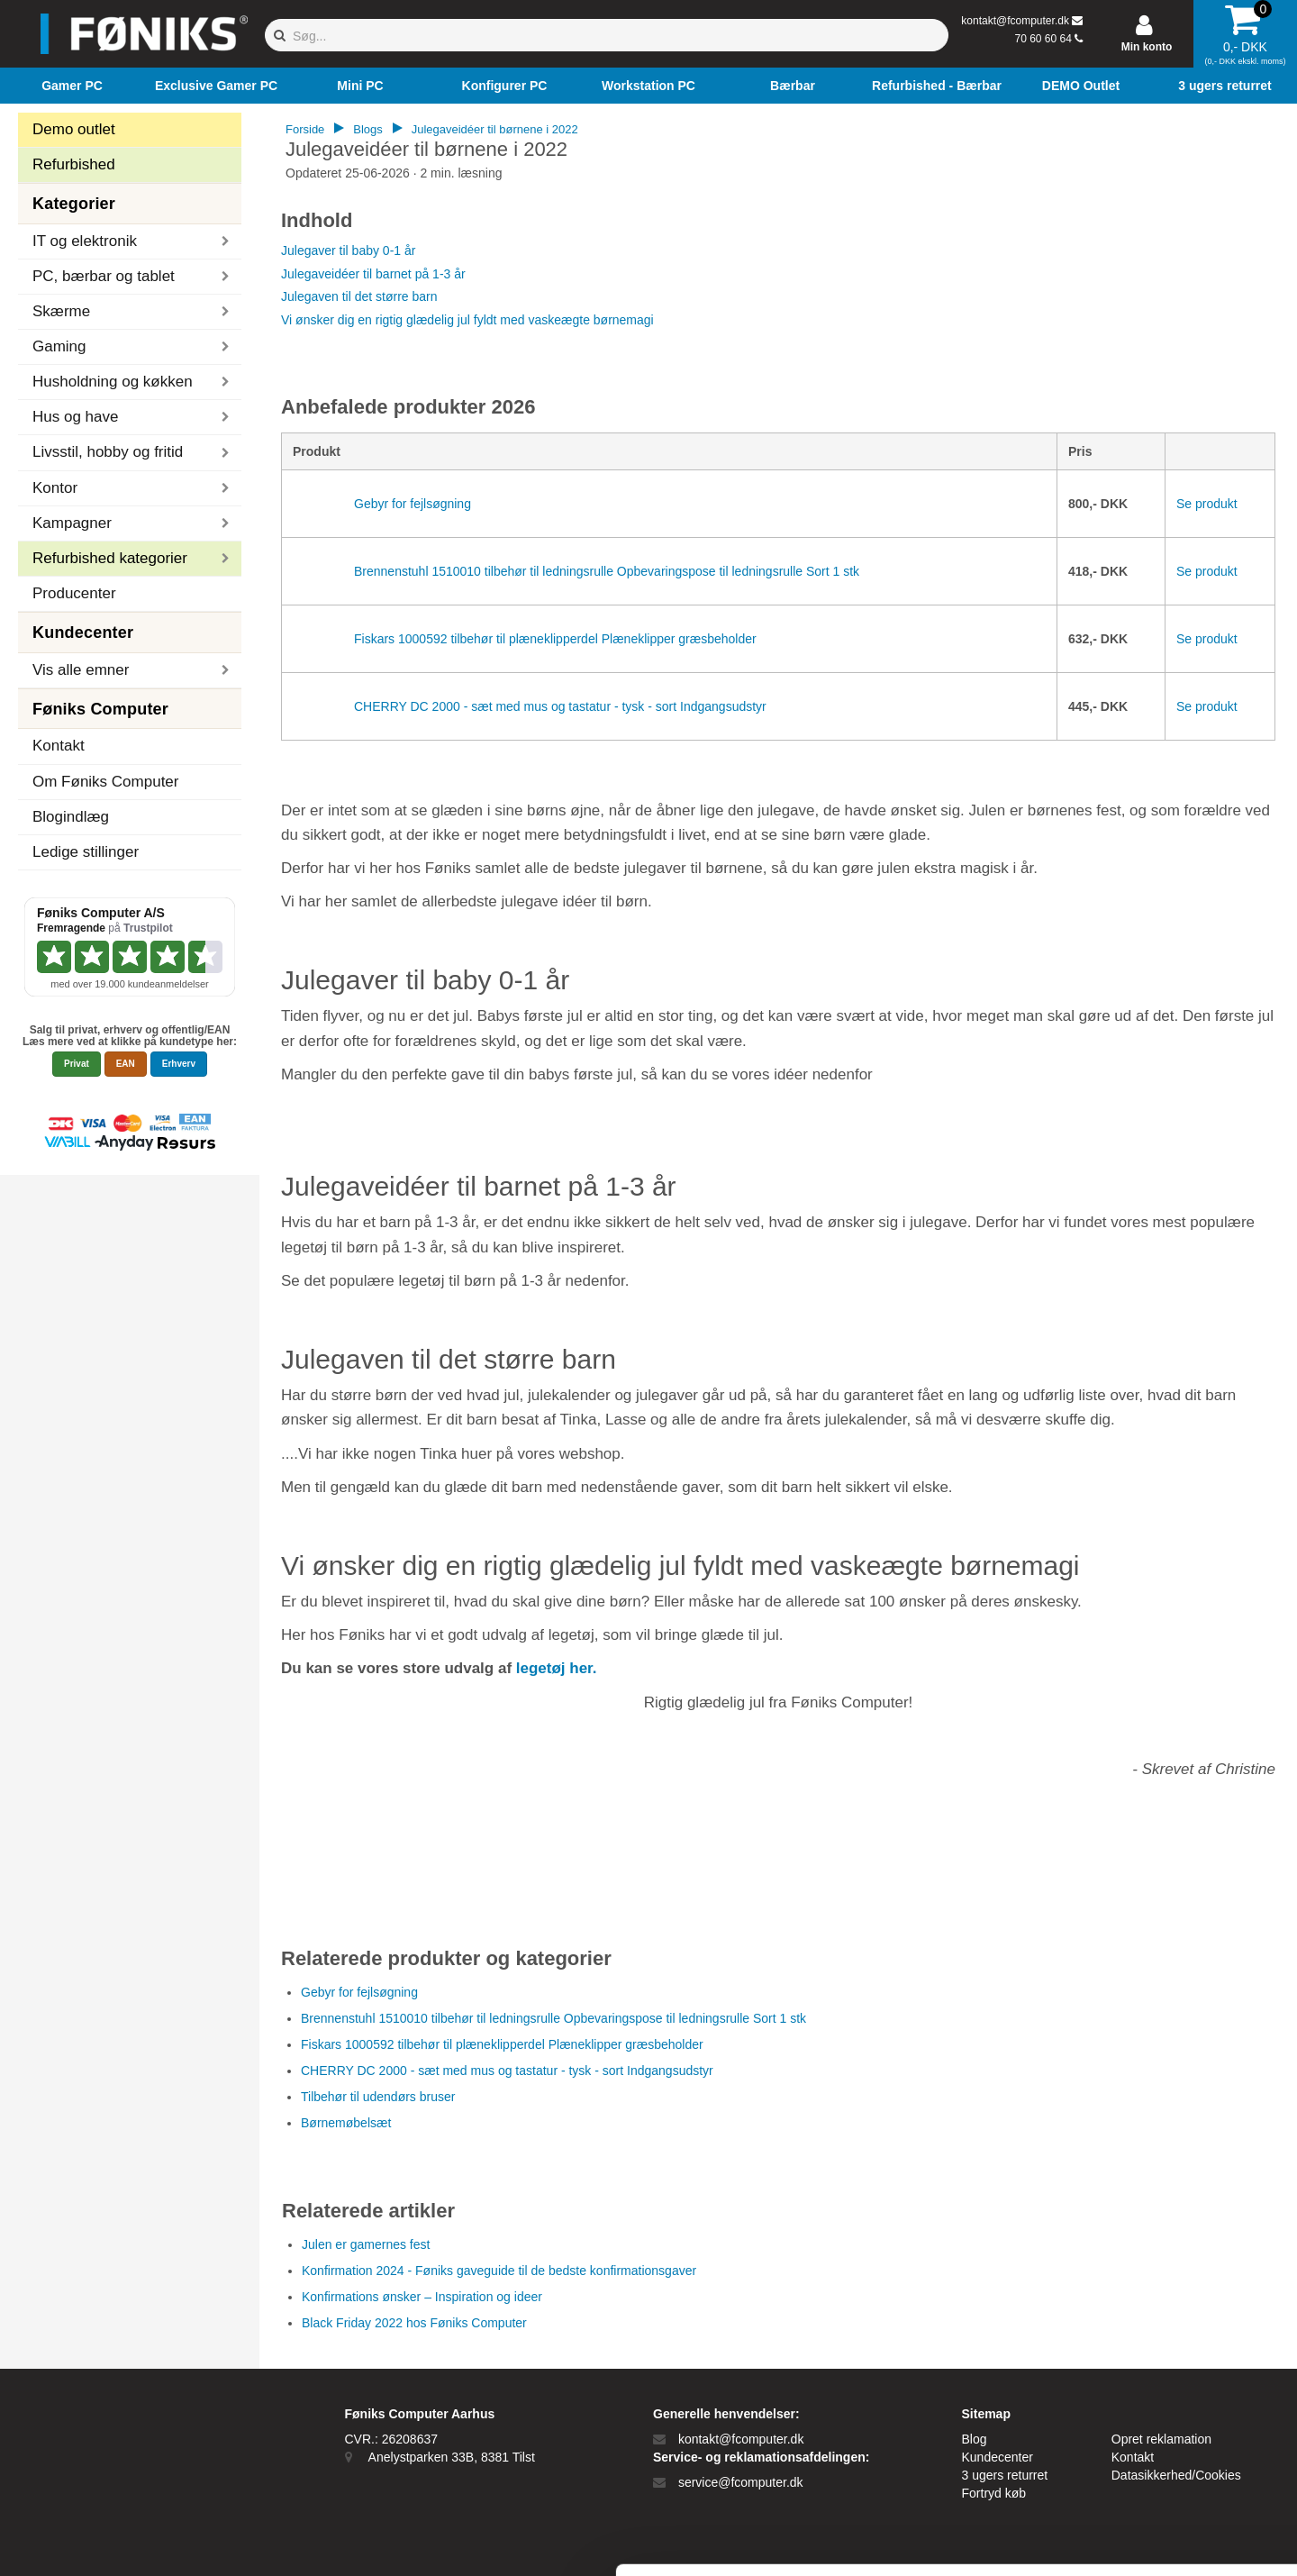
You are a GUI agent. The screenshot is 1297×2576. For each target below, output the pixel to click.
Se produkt (1207, 503)
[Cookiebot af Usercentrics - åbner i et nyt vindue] (116, 2540)
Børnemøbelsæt (346, 2123)
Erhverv (178, 1064)
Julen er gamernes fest (366, 2244)
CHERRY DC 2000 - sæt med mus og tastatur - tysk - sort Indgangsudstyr (560, 706)
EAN (125, 1064)
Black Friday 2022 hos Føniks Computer (414, 2323)
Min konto (1147, 47)
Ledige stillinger (85, 851)
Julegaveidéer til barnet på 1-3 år (373, 274)
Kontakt (58, 745)
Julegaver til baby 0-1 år (348, 250)
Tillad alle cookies (1146, 2384)
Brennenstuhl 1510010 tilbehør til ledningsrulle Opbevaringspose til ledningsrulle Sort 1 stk (606, 571)
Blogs (368, 129)
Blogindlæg (70, 816)
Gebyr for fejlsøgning (412, 503)
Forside (305, 129)
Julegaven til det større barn (359, 296)
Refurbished (73, 164)
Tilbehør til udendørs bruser (378, 2096)
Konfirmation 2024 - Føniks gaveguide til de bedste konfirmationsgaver (499, 2270)
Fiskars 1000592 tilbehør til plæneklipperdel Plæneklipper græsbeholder (555, 639)
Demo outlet (73, 129)
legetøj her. (556, 1668)
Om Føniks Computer (105, 781)
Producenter (74, 593)
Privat (76, 1064)
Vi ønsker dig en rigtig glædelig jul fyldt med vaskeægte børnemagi (467, 320)
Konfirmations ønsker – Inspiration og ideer (422, 2296)
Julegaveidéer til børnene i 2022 (495, 129)
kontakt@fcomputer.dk (1015, 20)
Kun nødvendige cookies (1146, 2444)
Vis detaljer (936, 2540)
